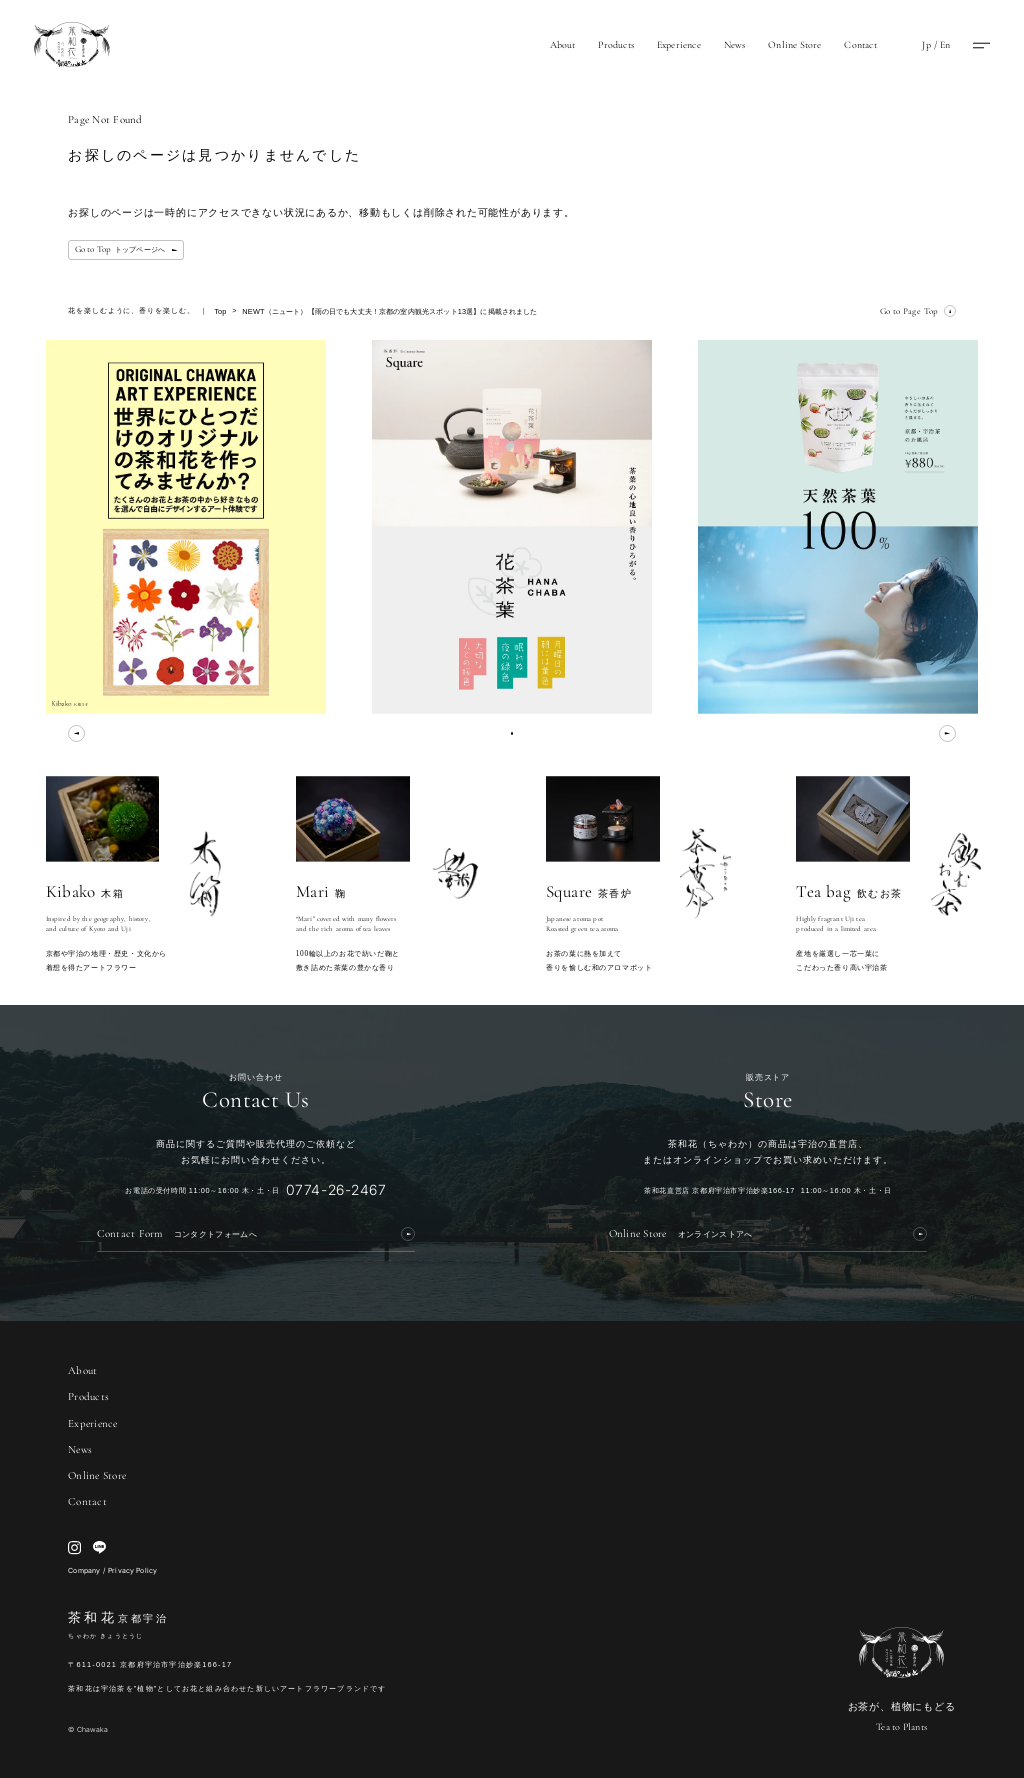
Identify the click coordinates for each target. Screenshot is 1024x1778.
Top (220, 311)
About (563, 45)
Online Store (794, 45)
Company (84, 1570)
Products (616, 45)
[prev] (76, 733)
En (945, 45)
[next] (947, 733)
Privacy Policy (132, 1570)
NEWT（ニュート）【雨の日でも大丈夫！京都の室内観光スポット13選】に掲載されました (389, 311)
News (735, 45)
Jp (926, 45)
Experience (679, 45)
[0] (512, 733)
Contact (860, 45)
